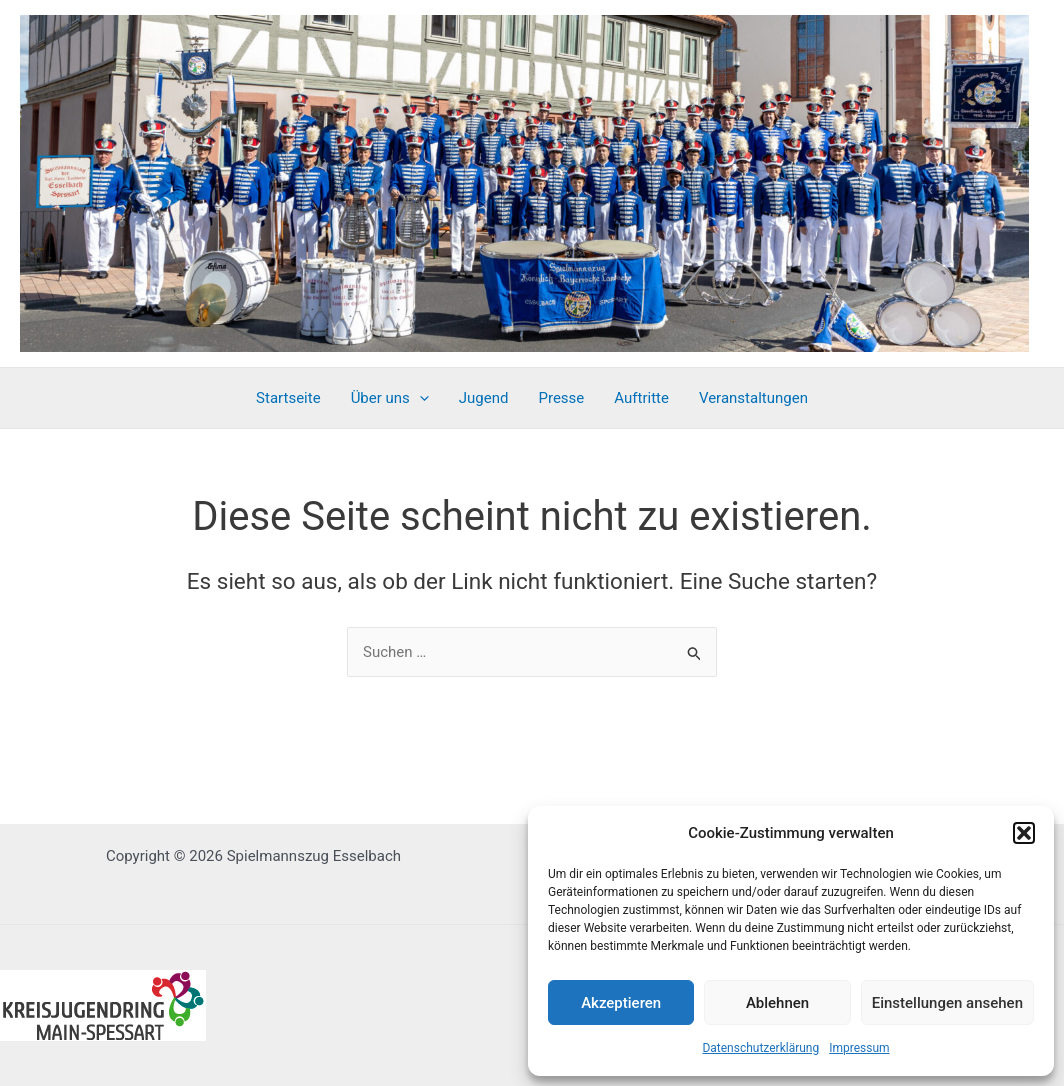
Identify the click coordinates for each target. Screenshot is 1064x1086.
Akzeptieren (621, 1003)
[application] (419, 398)
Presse (562, 398)
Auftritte (641, 398)
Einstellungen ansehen (947, 1003)
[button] (1024, 833)
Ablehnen (777, 1003)
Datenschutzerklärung (760, 1048)
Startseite (288, 398)
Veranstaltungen (753, 398)
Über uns (390, 398)
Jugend (484, 398)
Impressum (859, 1048)
